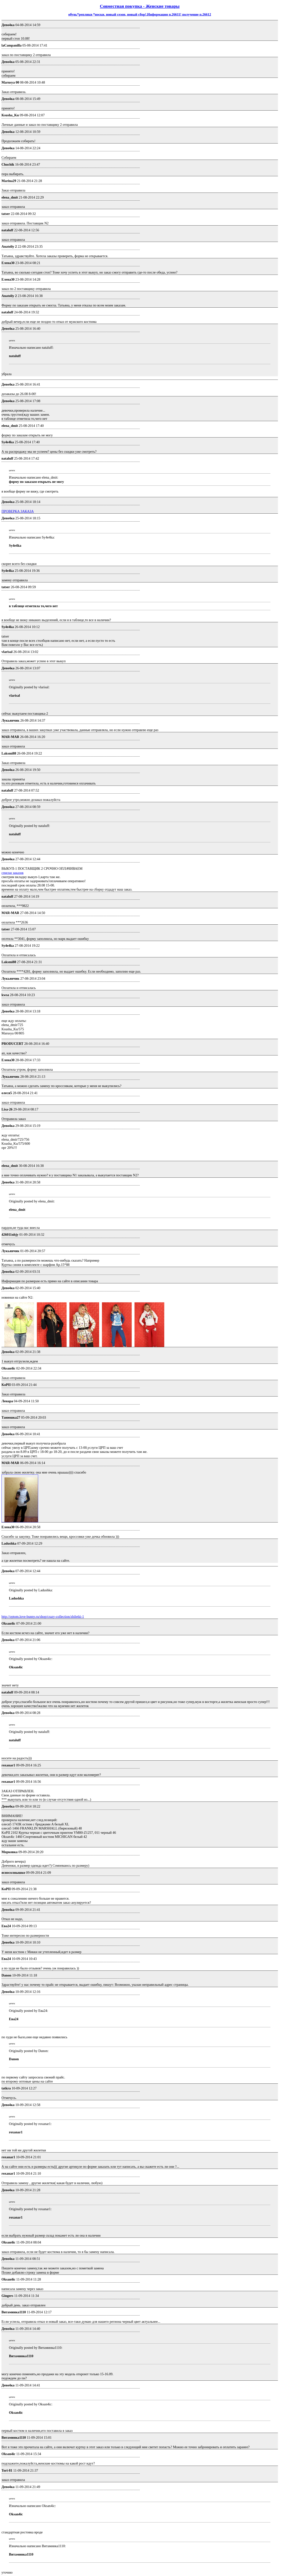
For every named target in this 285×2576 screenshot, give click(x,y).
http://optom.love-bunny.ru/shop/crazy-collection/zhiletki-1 (42, 1616)
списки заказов (12, 873)
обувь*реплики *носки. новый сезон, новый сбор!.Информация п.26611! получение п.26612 (139, 14)
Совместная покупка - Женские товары (140, 6)
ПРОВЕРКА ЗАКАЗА (17, 511)
